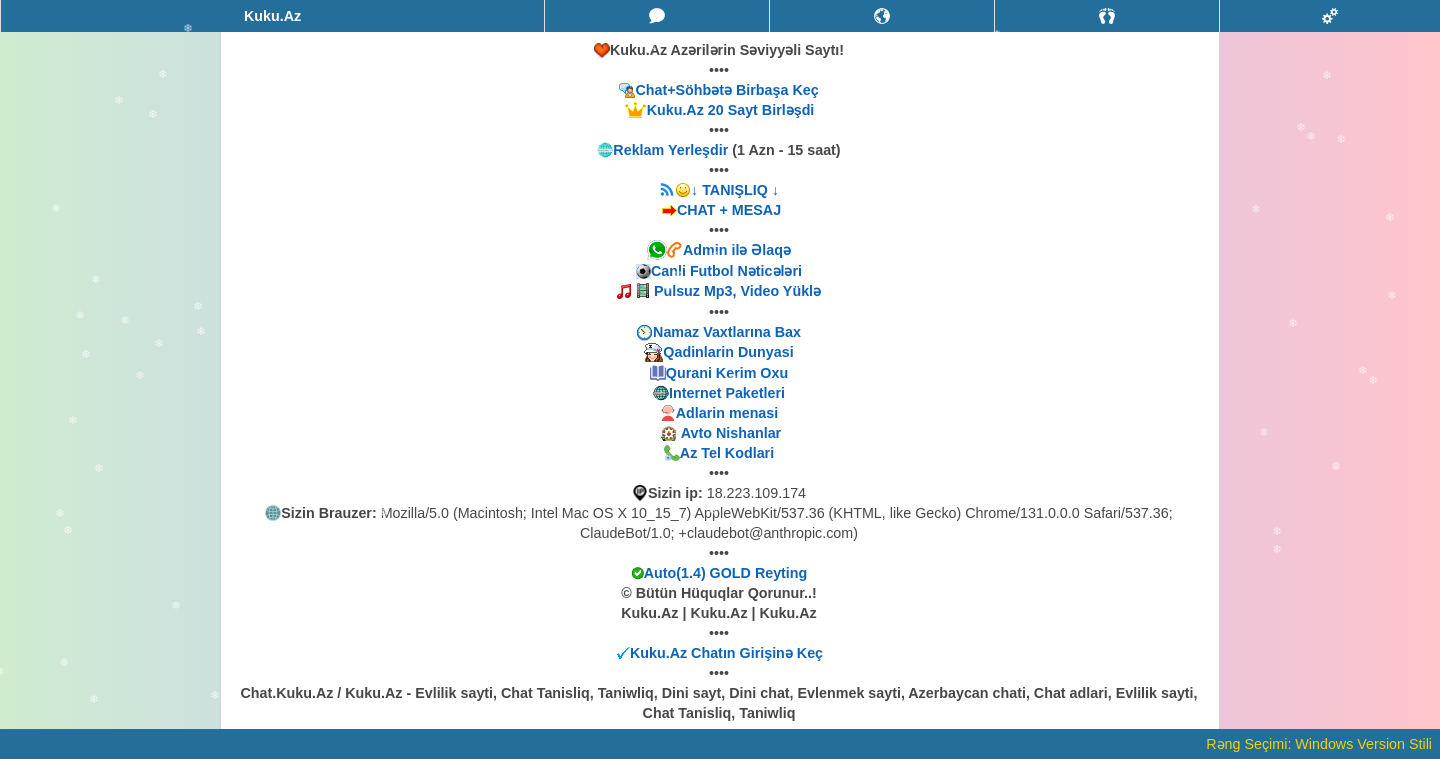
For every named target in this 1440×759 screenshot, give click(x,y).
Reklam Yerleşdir (670, 150)
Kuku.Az (272, 16)
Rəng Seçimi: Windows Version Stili (1319, 744)
